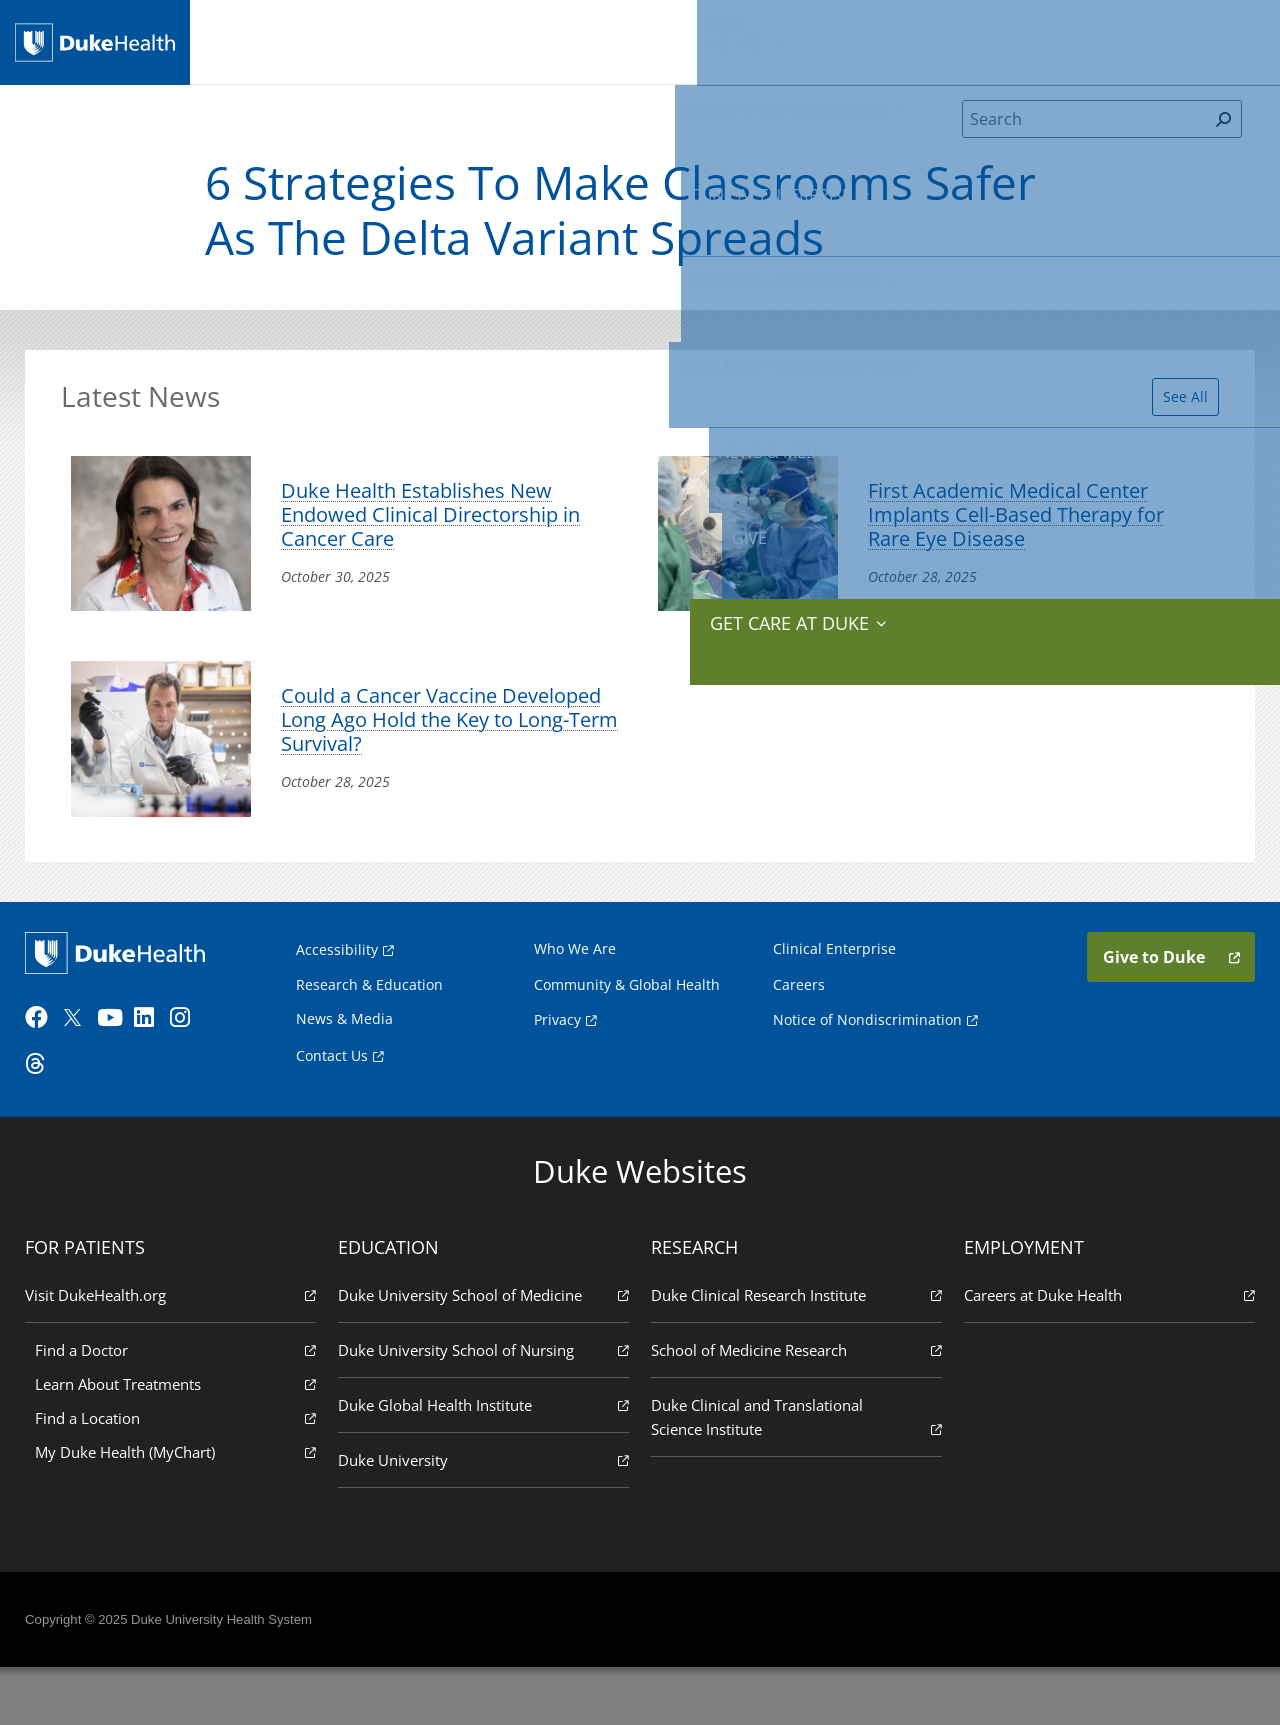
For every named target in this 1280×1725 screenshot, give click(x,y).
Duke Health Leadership (397, 40)
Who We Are (575, 999)
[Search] (1084, 134)
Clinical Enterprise (552, 40)
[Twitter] (82, 1075)
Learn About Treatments (179, 1440)
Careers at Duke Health (1106, 1351)
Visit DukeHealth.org (174, 1351)
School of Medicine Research (795, 1406)
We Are (284, 40)
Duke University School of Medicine (485, 1351)
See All (1173, 405)
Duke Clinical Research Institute (795, 1351)
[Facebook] (46, 1075)
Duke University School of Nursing (485, 1406)
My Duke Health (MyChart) (179, 1508)
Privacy (557, 1070)
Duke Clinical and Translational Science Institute (795, 1474)
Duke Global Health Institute (485, 1461)
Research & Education (707, 40)
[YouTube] (118, 1075)
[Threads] (46, 1121)
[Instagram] (191, 1075)
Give (1102, 30)
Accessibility (337, 1000)
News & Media (1017, 40)
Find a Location (179, 1474)
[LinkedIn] (155, 1075)
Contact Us (332, 1106)
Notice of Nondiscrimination (867, 1070)
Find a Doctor (179, 1406)
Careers (799, 1035)
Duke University (485, 1516)
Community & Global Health (875, 40)
